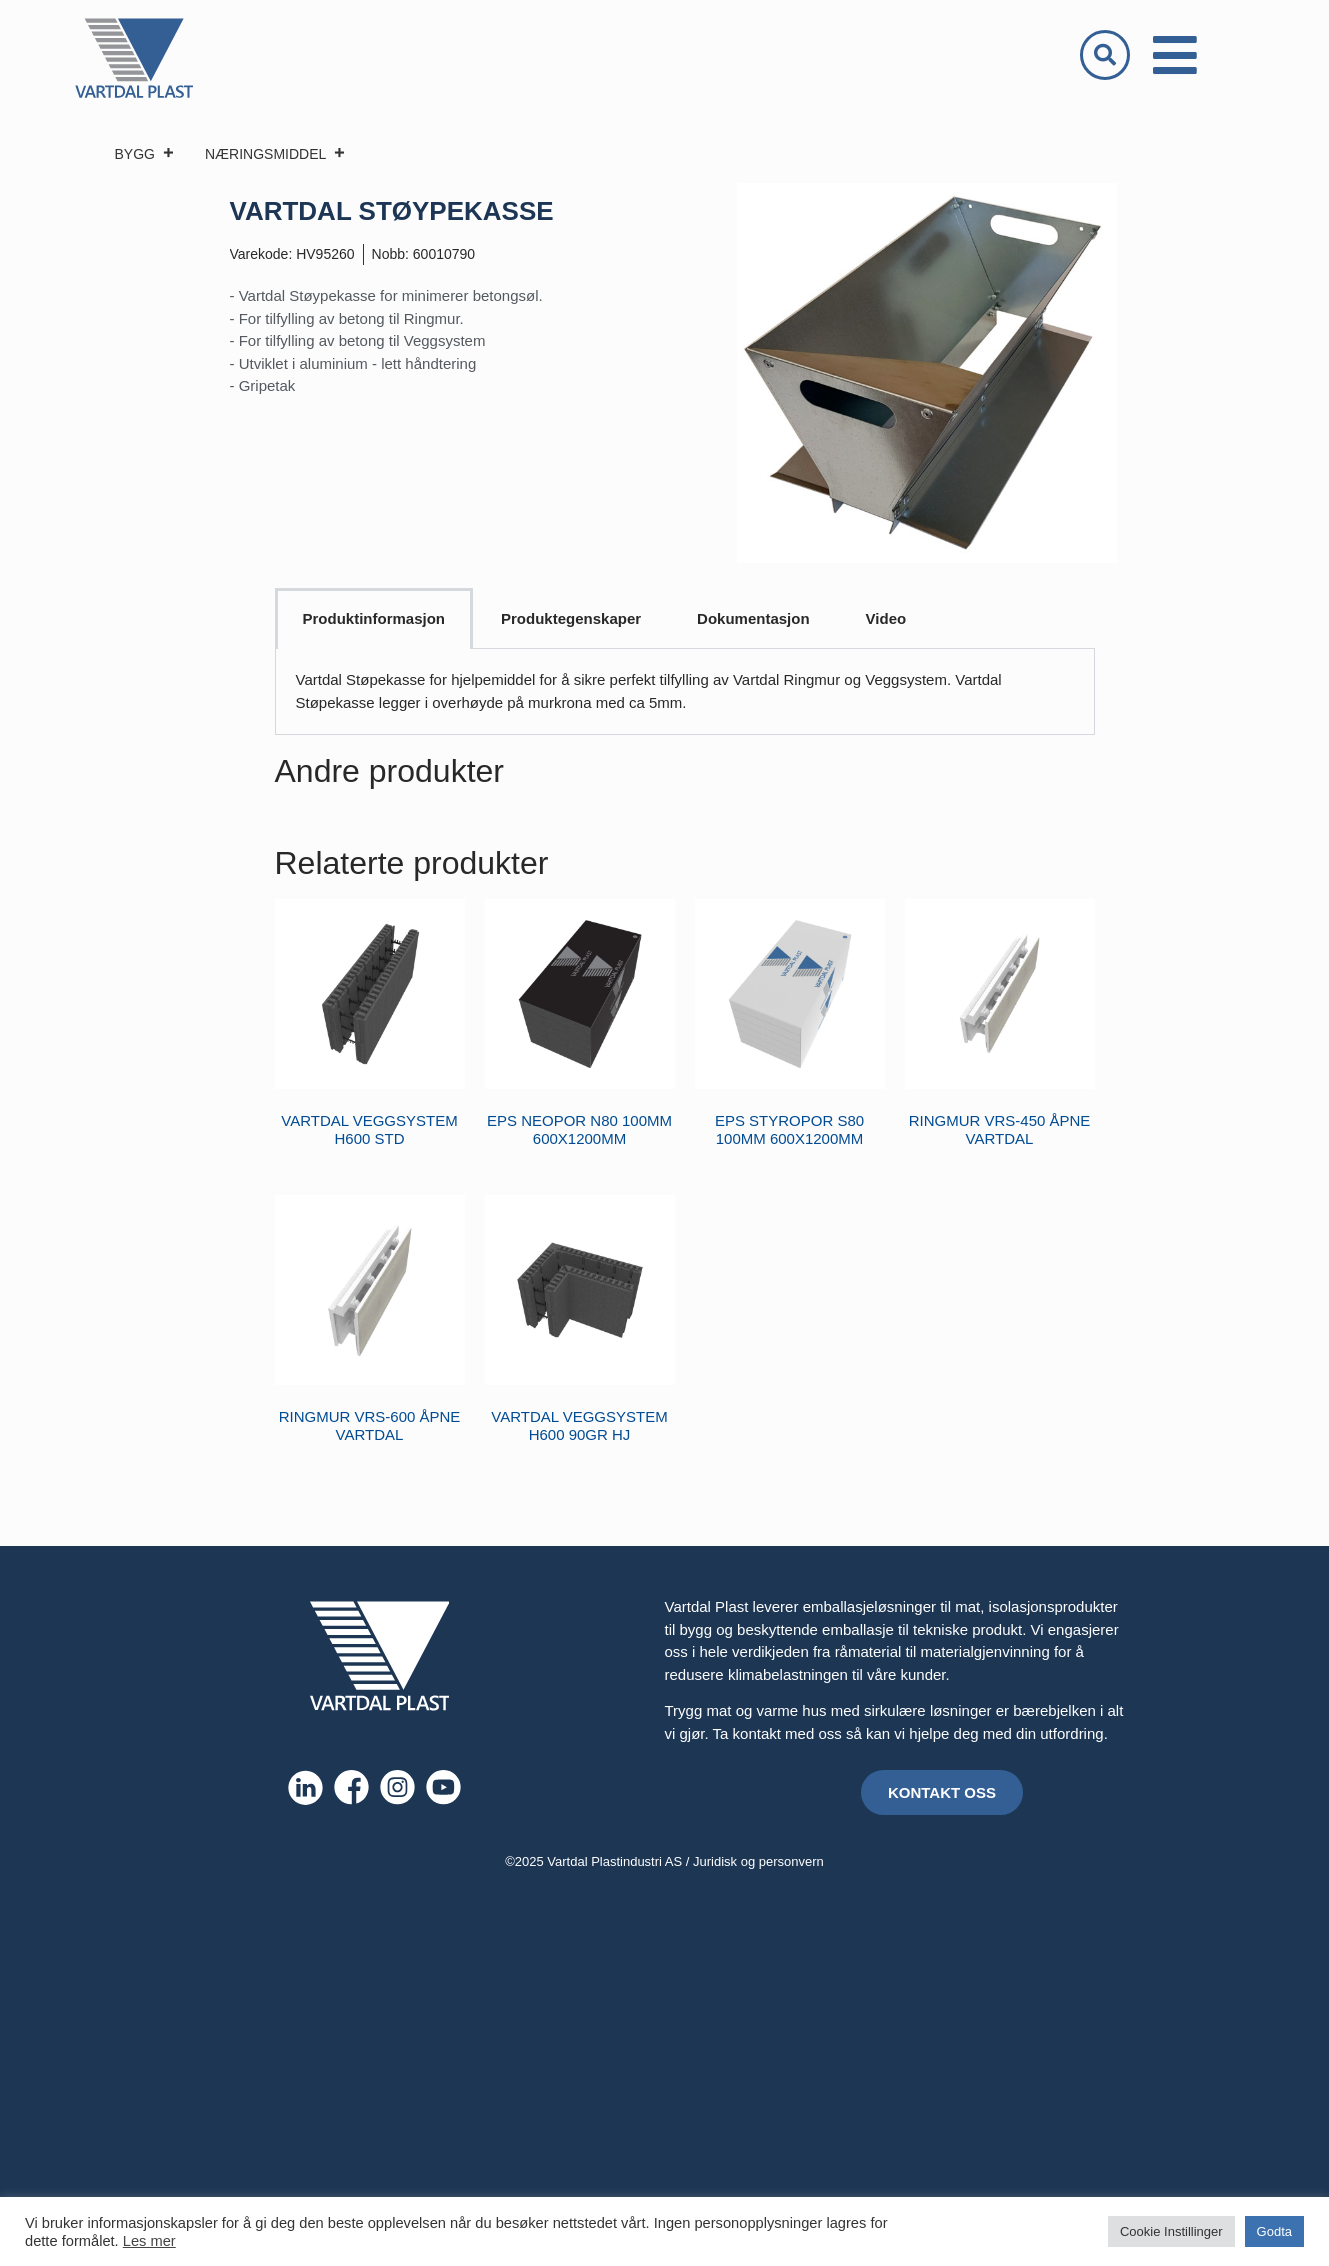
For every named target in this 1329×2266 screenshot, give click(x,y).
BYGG (145, 154)
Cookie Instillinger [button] (1171, 2231)
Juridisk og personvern (758, 1861)
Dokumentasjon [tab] (753, 618)
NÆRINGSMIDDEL (275, 154)
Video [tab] (886, 618)
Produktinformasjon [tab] (374, 618)
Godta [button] (1274, 2231)
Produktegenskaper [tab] (571, 618)
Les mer (149, 2241)
